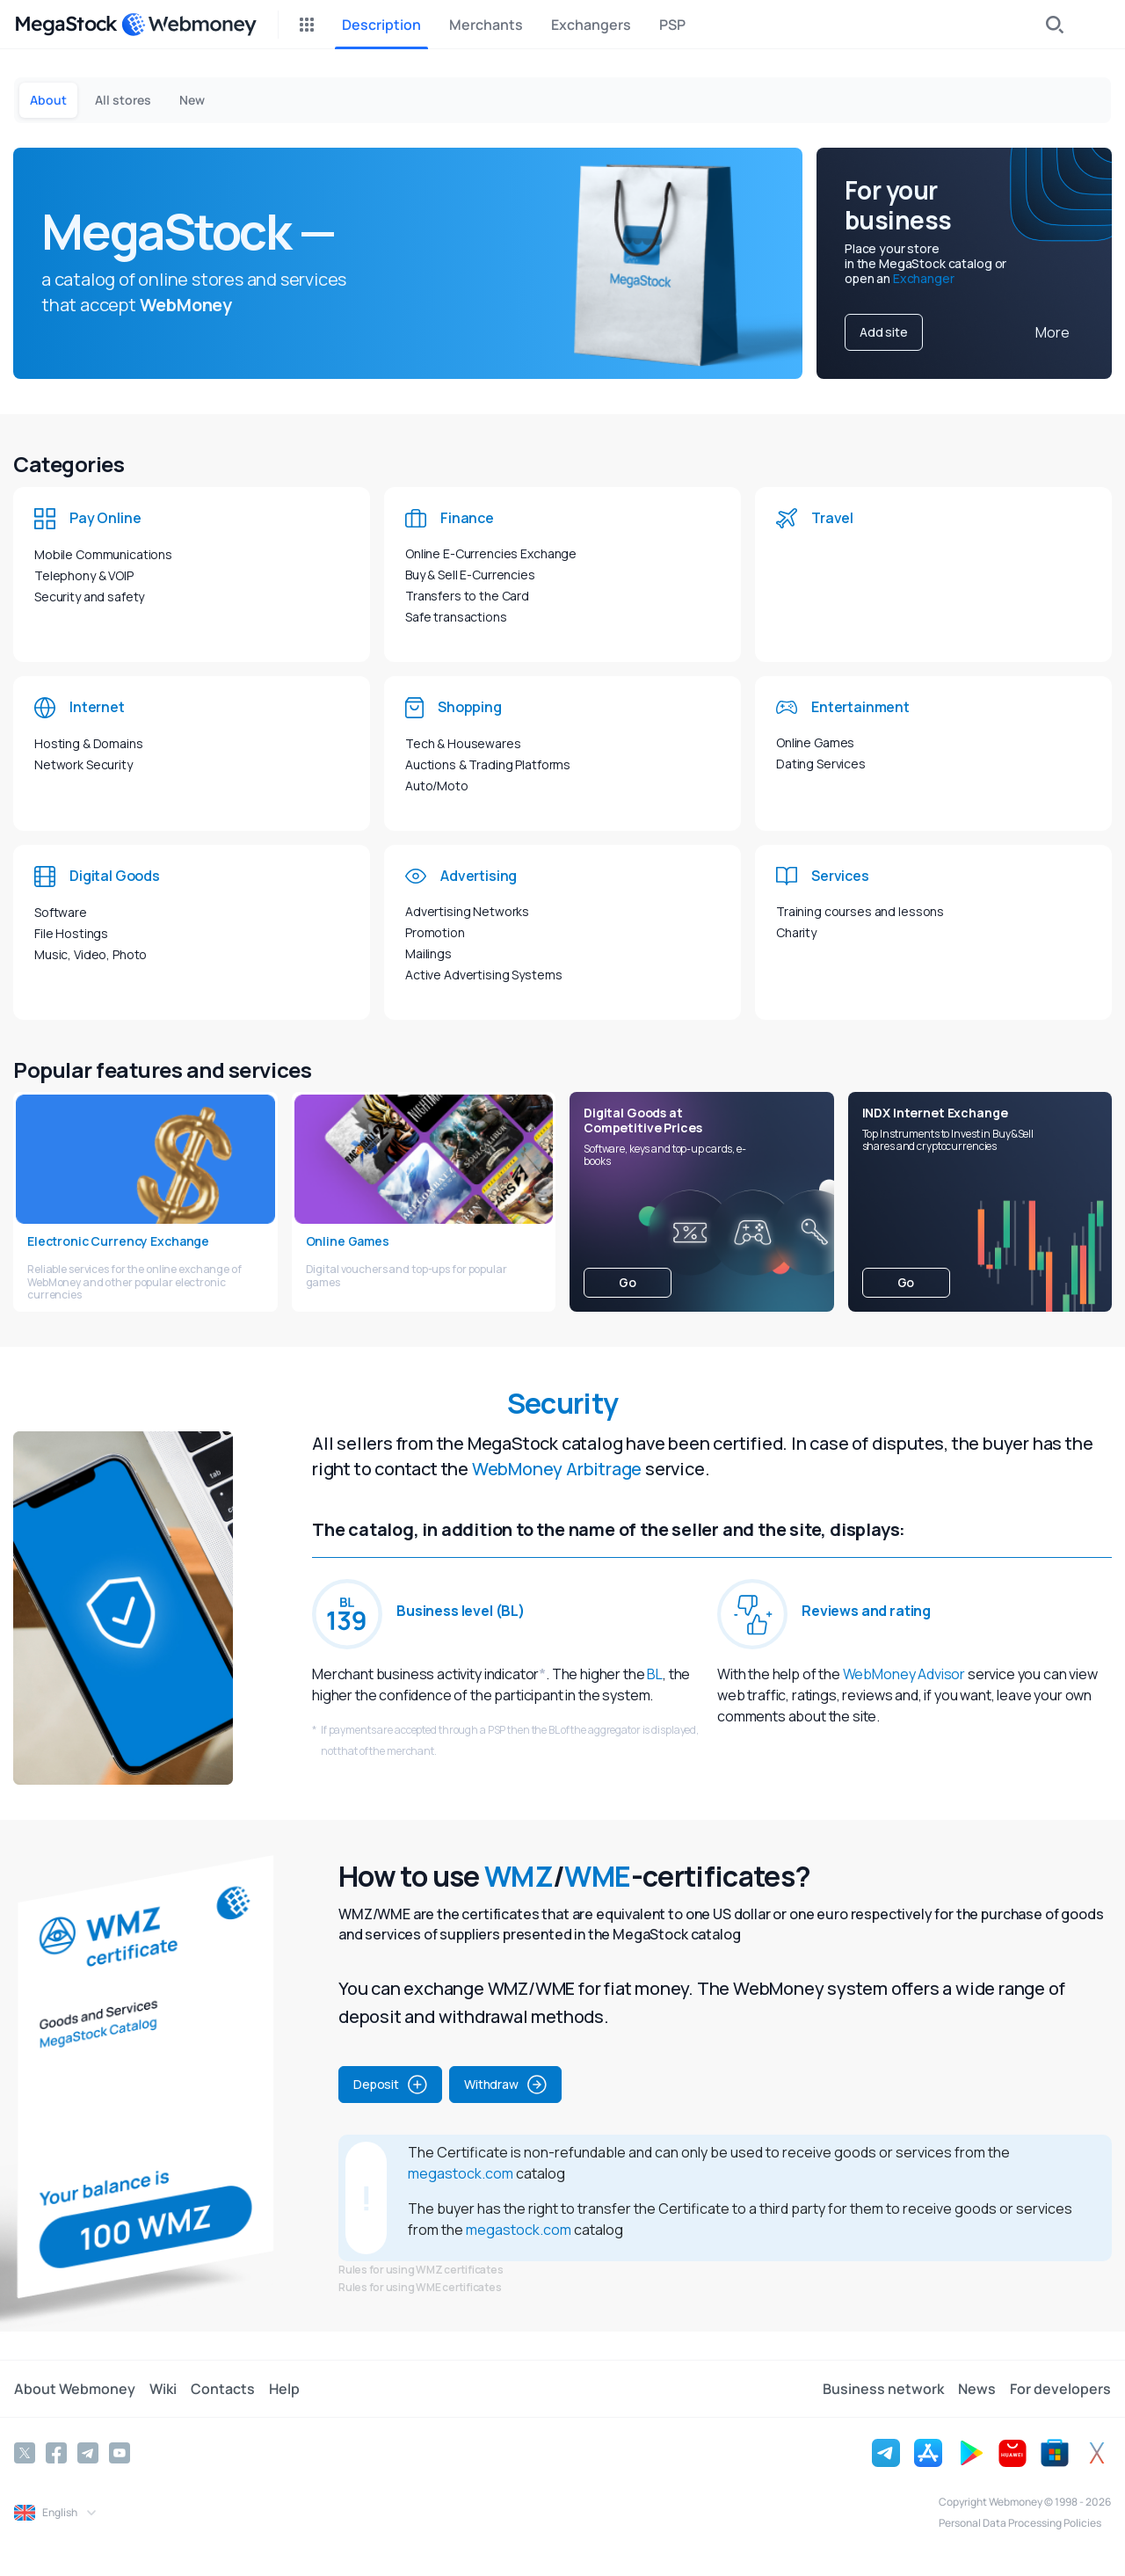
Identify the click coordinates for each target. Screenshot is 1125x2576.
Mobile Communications (103, 554)
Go (627, 1282)
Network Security (83, 764)
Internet (97, 707)
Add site (884, 332)
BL (655, 1674)
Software (60, 912)
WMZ (518, 1876)
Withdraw (505, 2084)
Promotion (435, 932)
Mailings (428, 953)
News (977, 2388)
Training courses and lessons (860, 911)
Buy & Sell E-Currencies (470, 574)
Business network (883, 2388)
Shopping (470, 707)
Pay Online (105, 518)
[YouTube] (119, 2452)
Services (840, 875)
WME (597, 1876)
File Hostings (71, 933)
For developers (1060, 2388)
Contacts (223, 2388)
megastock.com (460, 2173)
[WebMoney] (189, 24)
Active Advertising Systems (483, 974)
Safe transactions (456, 616)
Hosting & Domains (88, 743)
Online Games (815, 742)
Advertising (478, 875)
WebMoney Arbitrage (557, 1469)
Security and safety (89, 596)
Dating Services (821, 763)
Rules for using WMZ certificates (420, 2269)
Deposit (390, 2084)
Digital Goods (114, 875)
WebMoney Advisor (904, 1674)
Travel (832, 518)
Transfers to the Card (467, 595)
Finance (467, 518)
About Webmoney (74, 2388)
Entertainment (860, 707)
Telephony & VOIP (84, 575)
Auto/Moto (436, 785)
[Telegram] (87, 2452)
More (1052, 332)
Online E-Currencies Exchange (491, 553)
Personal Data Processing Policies (1020, 2522)
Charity (796, 932)
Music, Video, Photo (90, 954)
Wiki (163, 2388)
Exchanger (923, 278)
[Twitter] (24, 2452)
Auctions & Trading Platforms (487, 764)
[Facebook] (56, 2452)
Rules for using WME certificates (419, 2287)
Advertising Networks (467, 911)
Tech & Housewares (463, 743)
